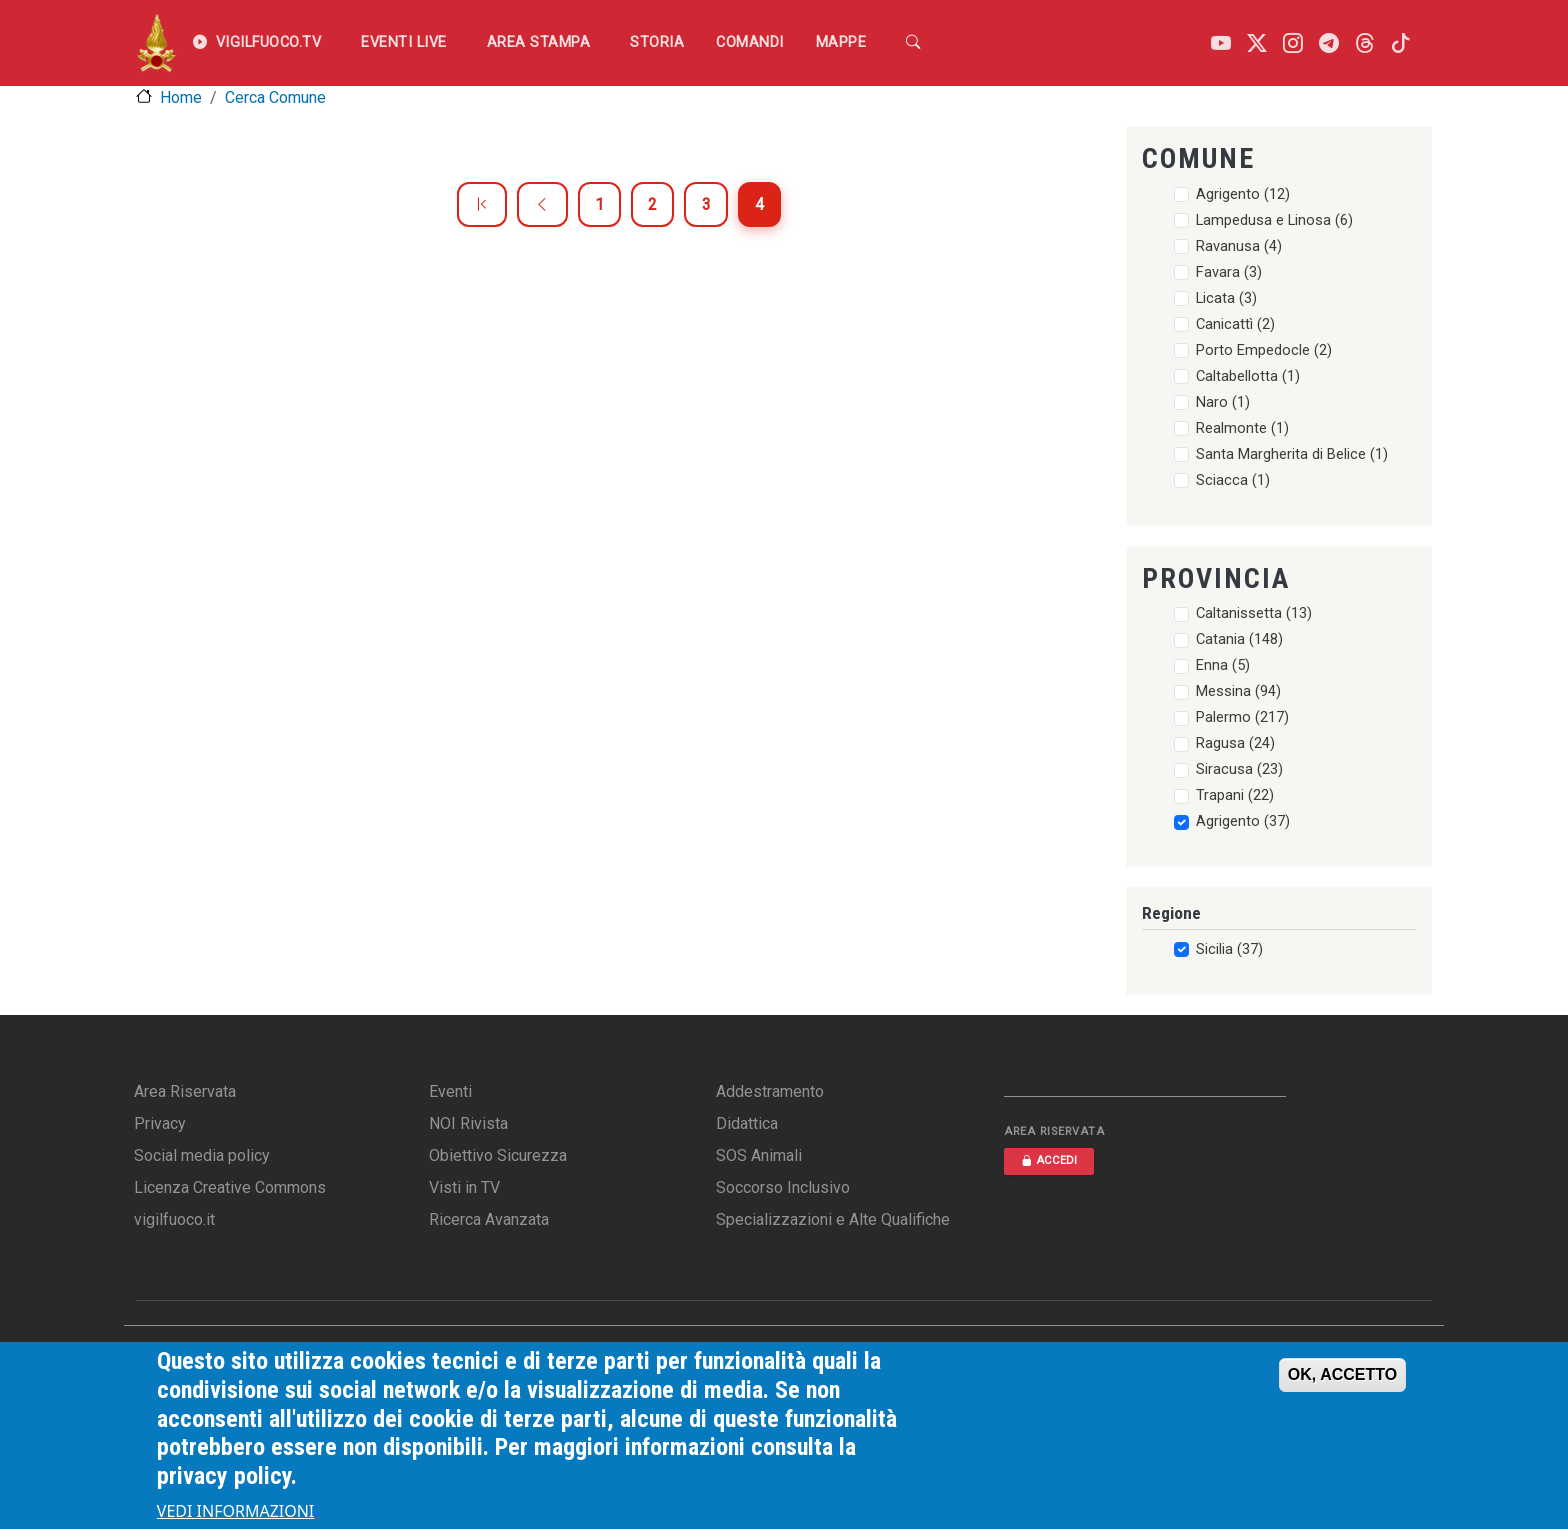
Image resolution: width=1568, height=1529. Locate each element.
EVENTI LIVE (404, 42)
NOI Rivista (468, 1123)
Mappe (841, 42)
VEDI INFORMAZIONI (236, 1513)
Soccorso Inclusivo (783, 1187)
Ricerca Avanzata (489, 1219)
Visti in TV (464, 1187)
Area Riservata (185, 1091)
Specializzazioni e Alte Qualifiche (833, 1219)
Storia (657, 42)
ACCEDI (1049, 1160)
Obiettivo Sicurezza (498, 1155)
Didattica (747, 1123)
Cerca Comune (275, 97)
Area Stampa (539, 42)
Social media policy (202, 1155)
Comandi (750, 42)
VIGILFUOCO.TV (257, 43)
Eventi (450, 1091)
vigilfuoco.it (174, 1219)
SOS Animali (759, 1155)
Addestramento (770, 1091)
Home (181, 97)
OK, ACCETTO (1342, 1376)
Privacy (160, 1123)
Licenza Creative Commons (230, 1187)
